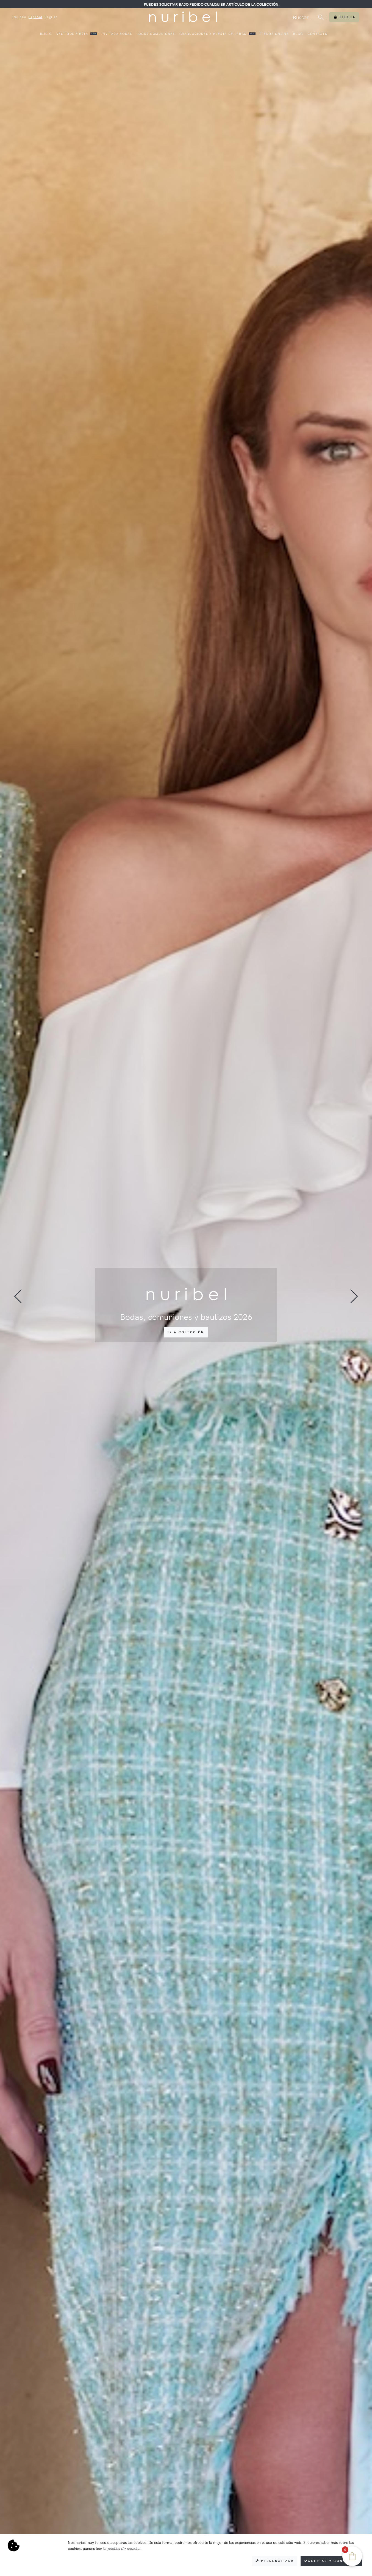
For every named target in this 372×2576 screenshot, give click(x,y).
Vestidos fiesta (76, 33)
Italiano (19, 17)
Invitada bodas (116, 34)
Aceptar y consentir (331, 2561)
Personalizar (275, 2561)
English (51, 17)
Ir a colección (186, 1332)
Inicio (46, 34)
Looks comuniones (156, 34)
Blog (298, 34)
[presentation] (18, 1296)
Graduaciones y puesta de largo (217, 33)
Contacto (317, 34)
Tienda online (274, 34)
